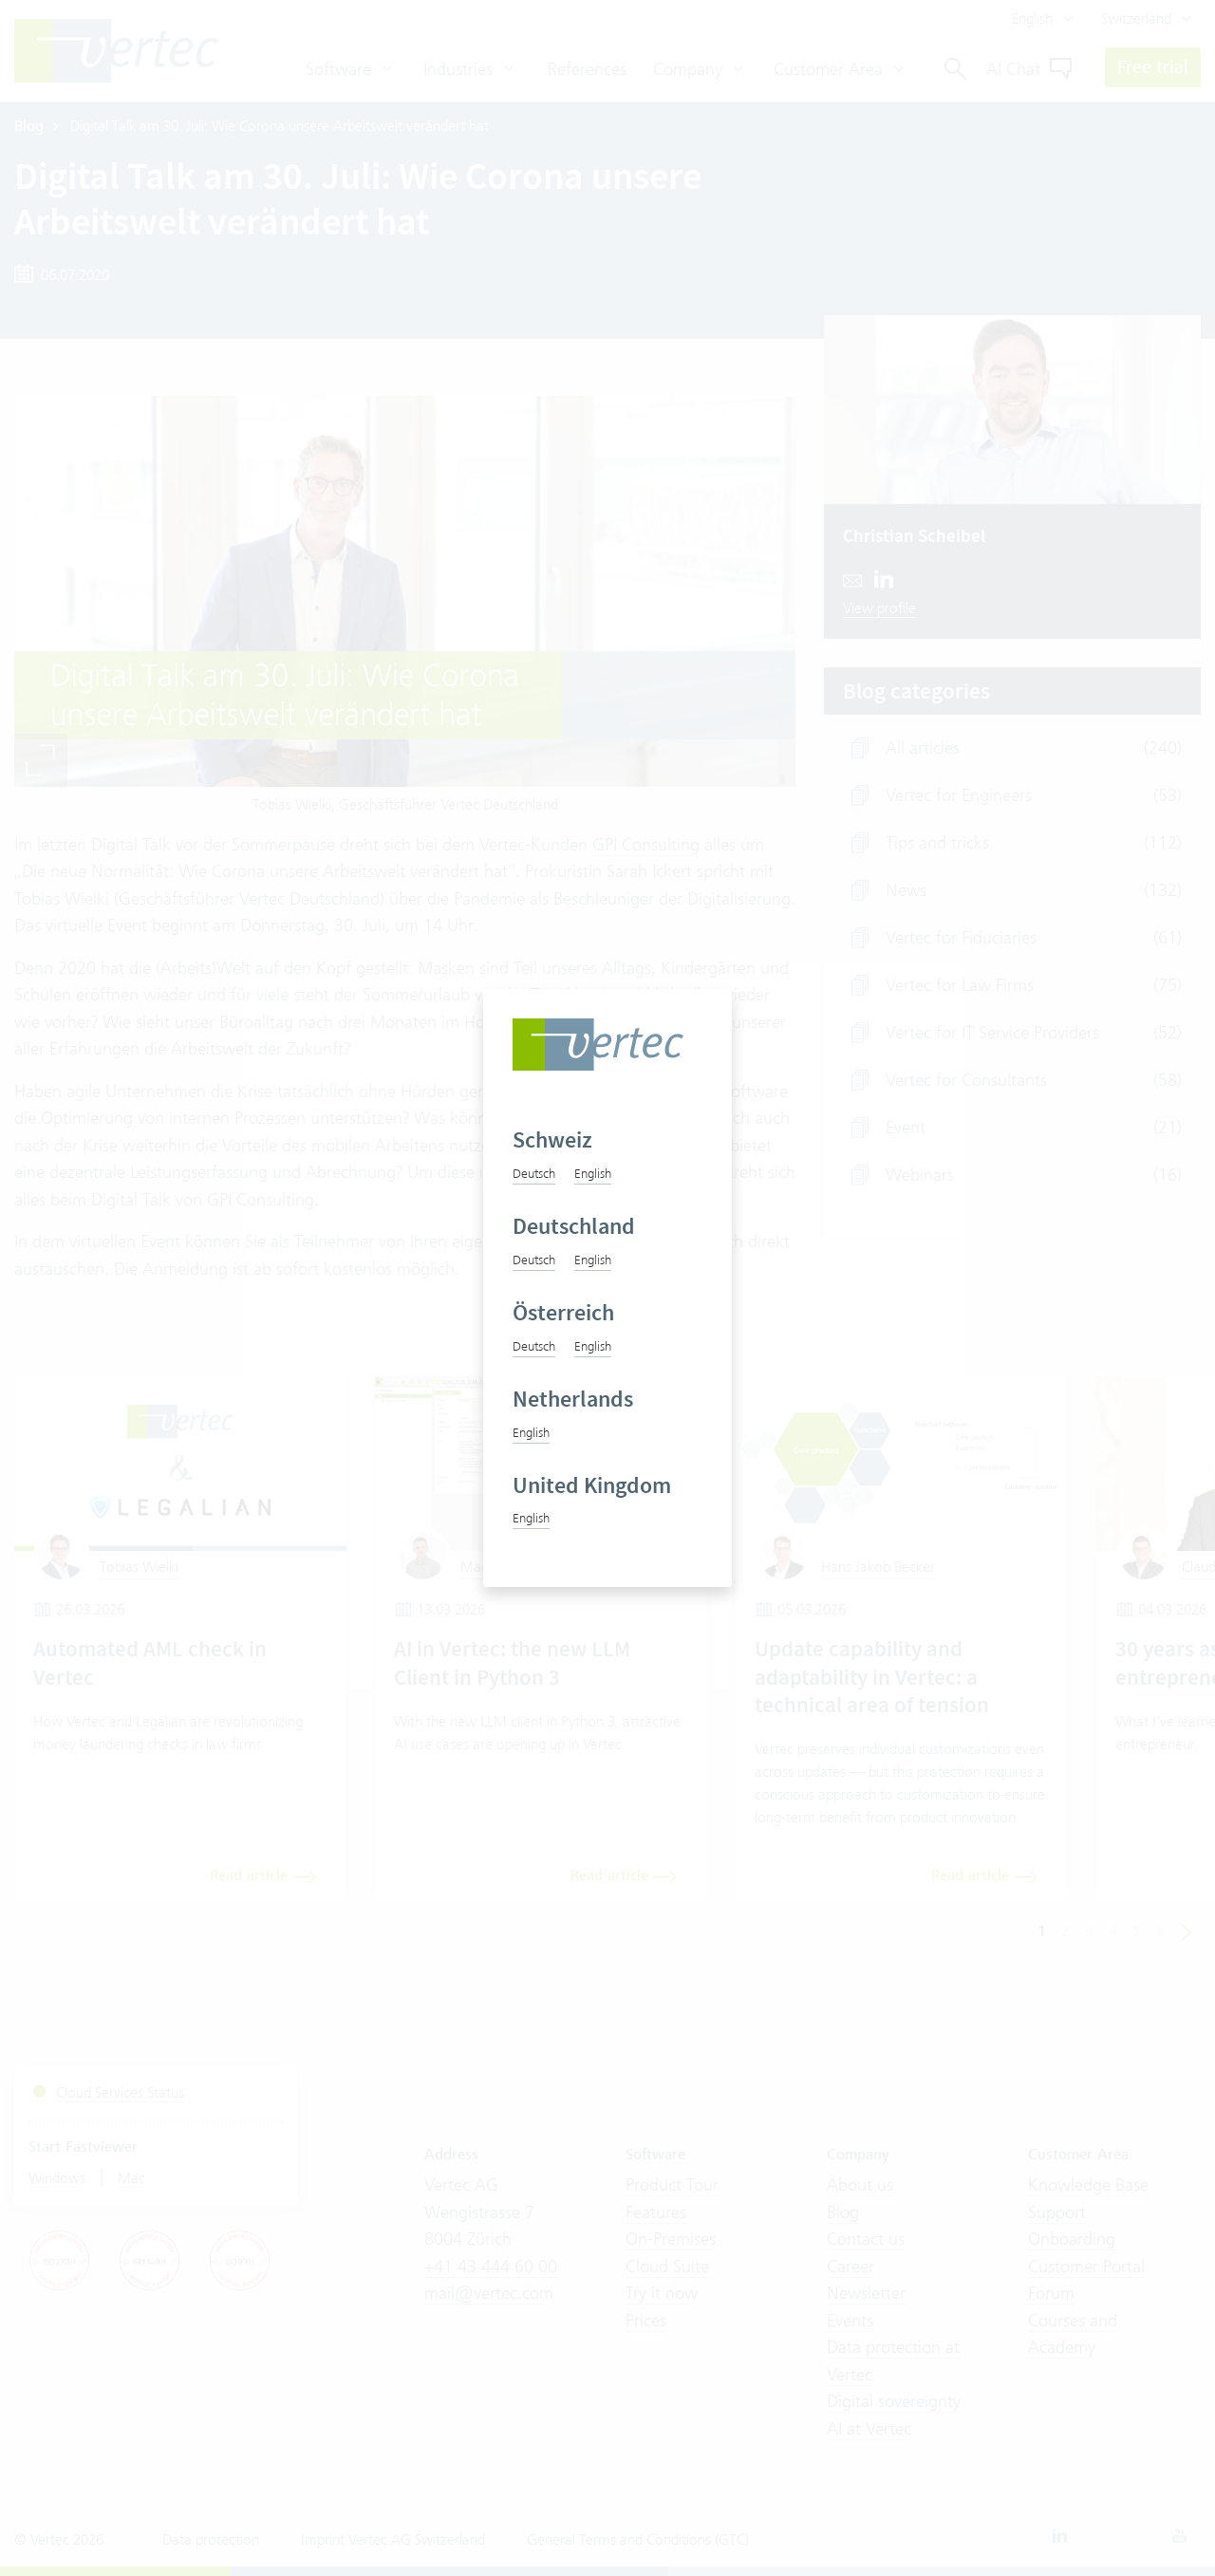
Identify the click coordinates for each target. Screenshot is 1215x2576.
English (592, 1173)
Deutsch (534, 1173)
